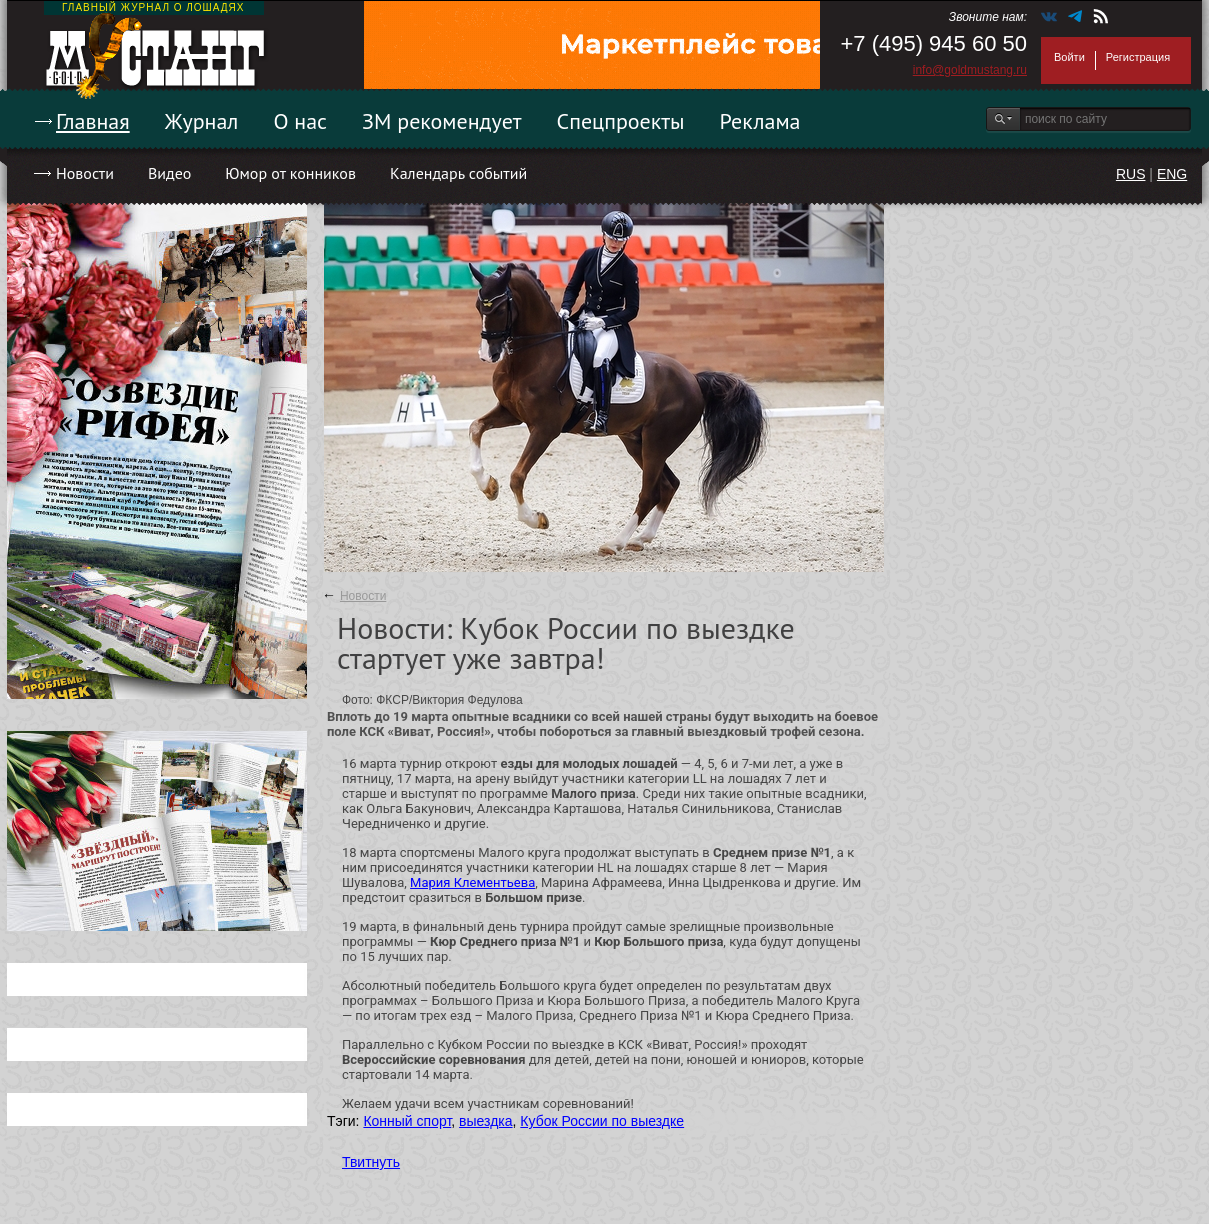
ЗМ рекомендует (442, 121)
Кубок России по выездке (602, 1121)
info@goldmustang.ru (970, 70)
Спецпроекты (621, 121)
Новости (85, 173)
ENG (1172, 174)
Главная (93, 121)
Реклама (760, 121)
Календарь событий (458, 173)
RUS (1131, 174)
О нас (300, 121)
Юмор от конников (290, 173)
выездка (485, 1121)
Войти (1069, 57)
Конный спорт (407, 1121)
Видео (169, 173)
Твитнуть (371, 1162)
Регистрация (1138, 57)
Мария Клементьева (472, 882)
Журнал (202, 121)
